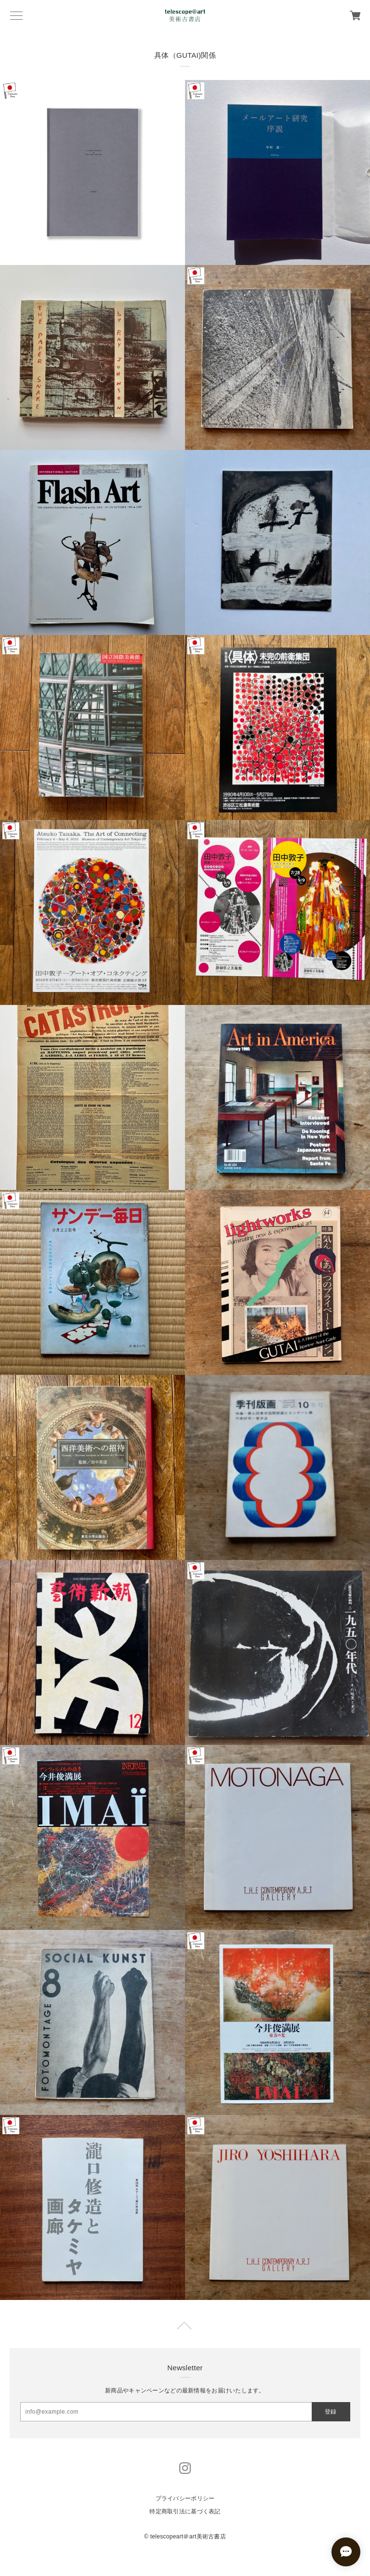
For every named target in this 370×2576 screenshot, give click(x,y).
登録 (330, 2411)
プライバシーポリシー (185, 2498)
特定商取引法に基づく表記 (184, 2511)
